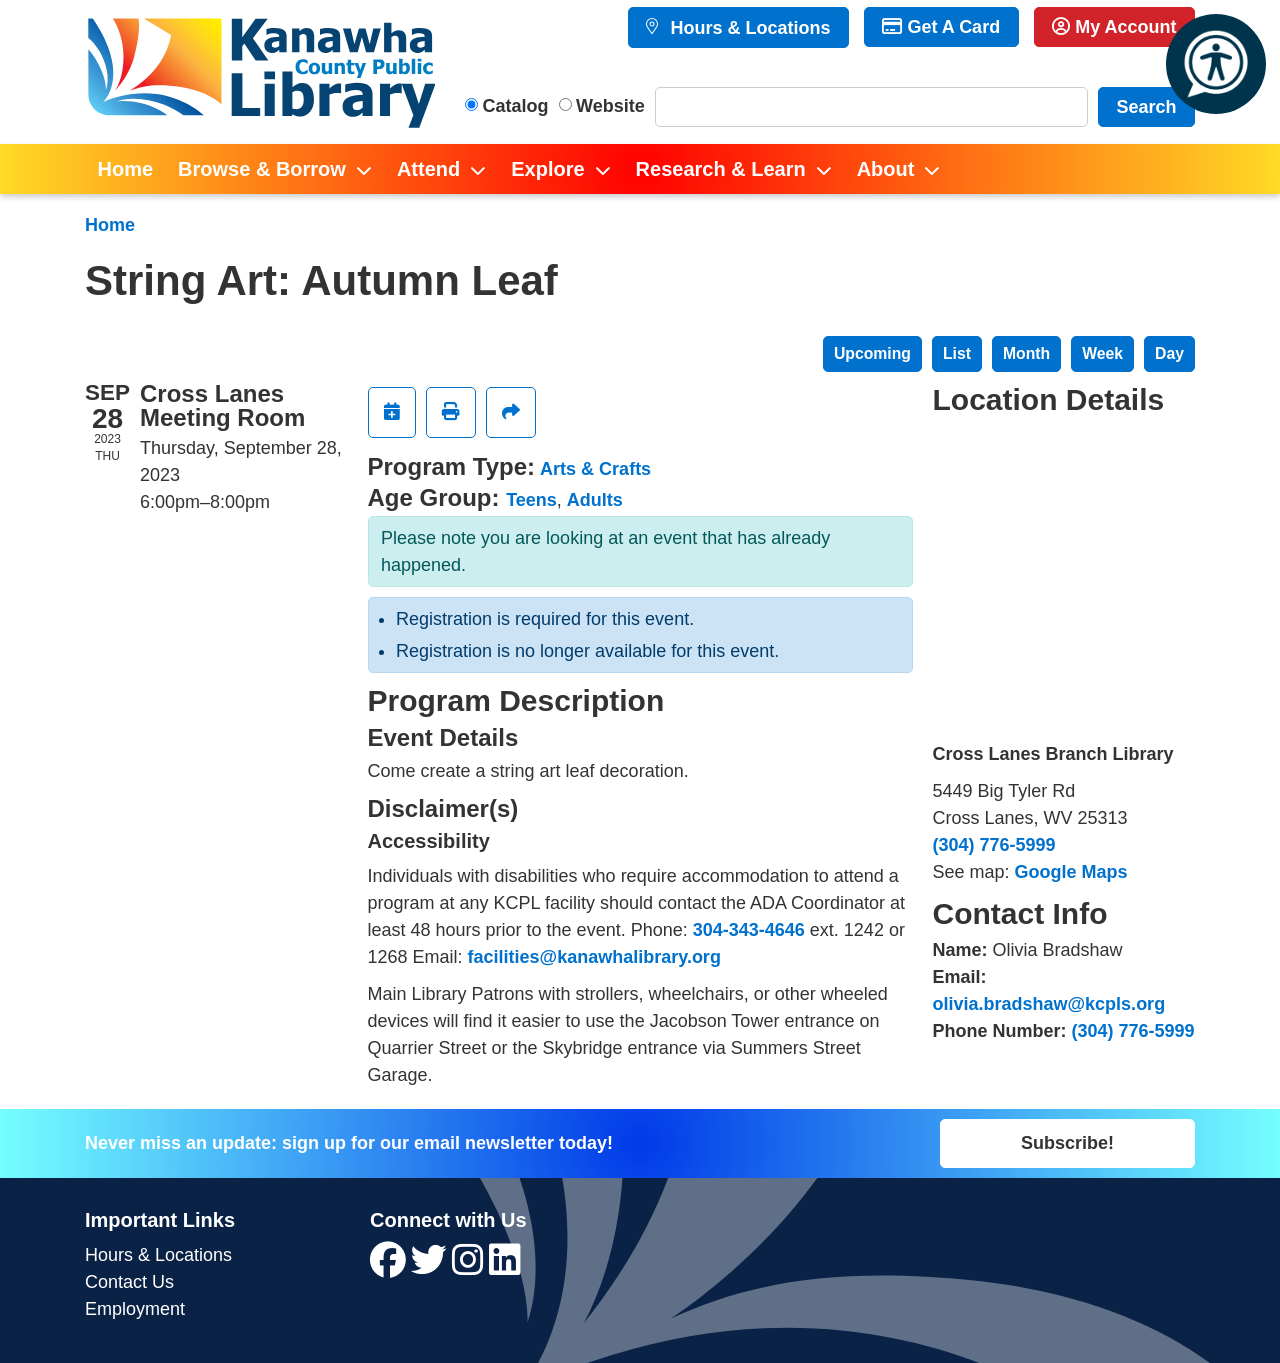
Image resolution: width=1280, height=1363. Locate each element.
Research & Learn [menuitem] (721, 169)
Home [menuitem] (126, 169)
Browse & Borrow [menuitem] (262, 169)
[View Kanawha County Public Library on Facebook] (390, 1267)
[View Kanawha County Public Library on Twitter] (431, 1267)
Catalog (516, 106)
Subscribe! (1067, 1143)
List (957, 353)
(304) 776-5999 (994, 845)
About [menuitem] (886, 169)
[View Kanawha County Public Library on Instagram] (470, 1267)
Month (1026, 353)
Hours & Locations (747, 28)
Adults (595, 500)
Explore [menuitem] (547, 169)
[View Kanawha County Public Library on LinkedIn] (505, 1267)
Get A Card (941, 27)
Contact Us (129, 1282)
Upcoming (872, 353)
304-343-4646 (749, 930)
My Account (1114, 27)
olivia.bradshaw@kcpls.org (1049, 1004)
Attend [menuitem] (428, 169)
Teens (531, 500)
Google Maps (1071, 872)
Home (110, 225)
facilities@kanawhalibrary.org (594, 957)
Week (1102, 353)
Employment (135, 1309)
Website (610, 106)
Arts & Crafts (595, 469)
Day (1169, 353)
